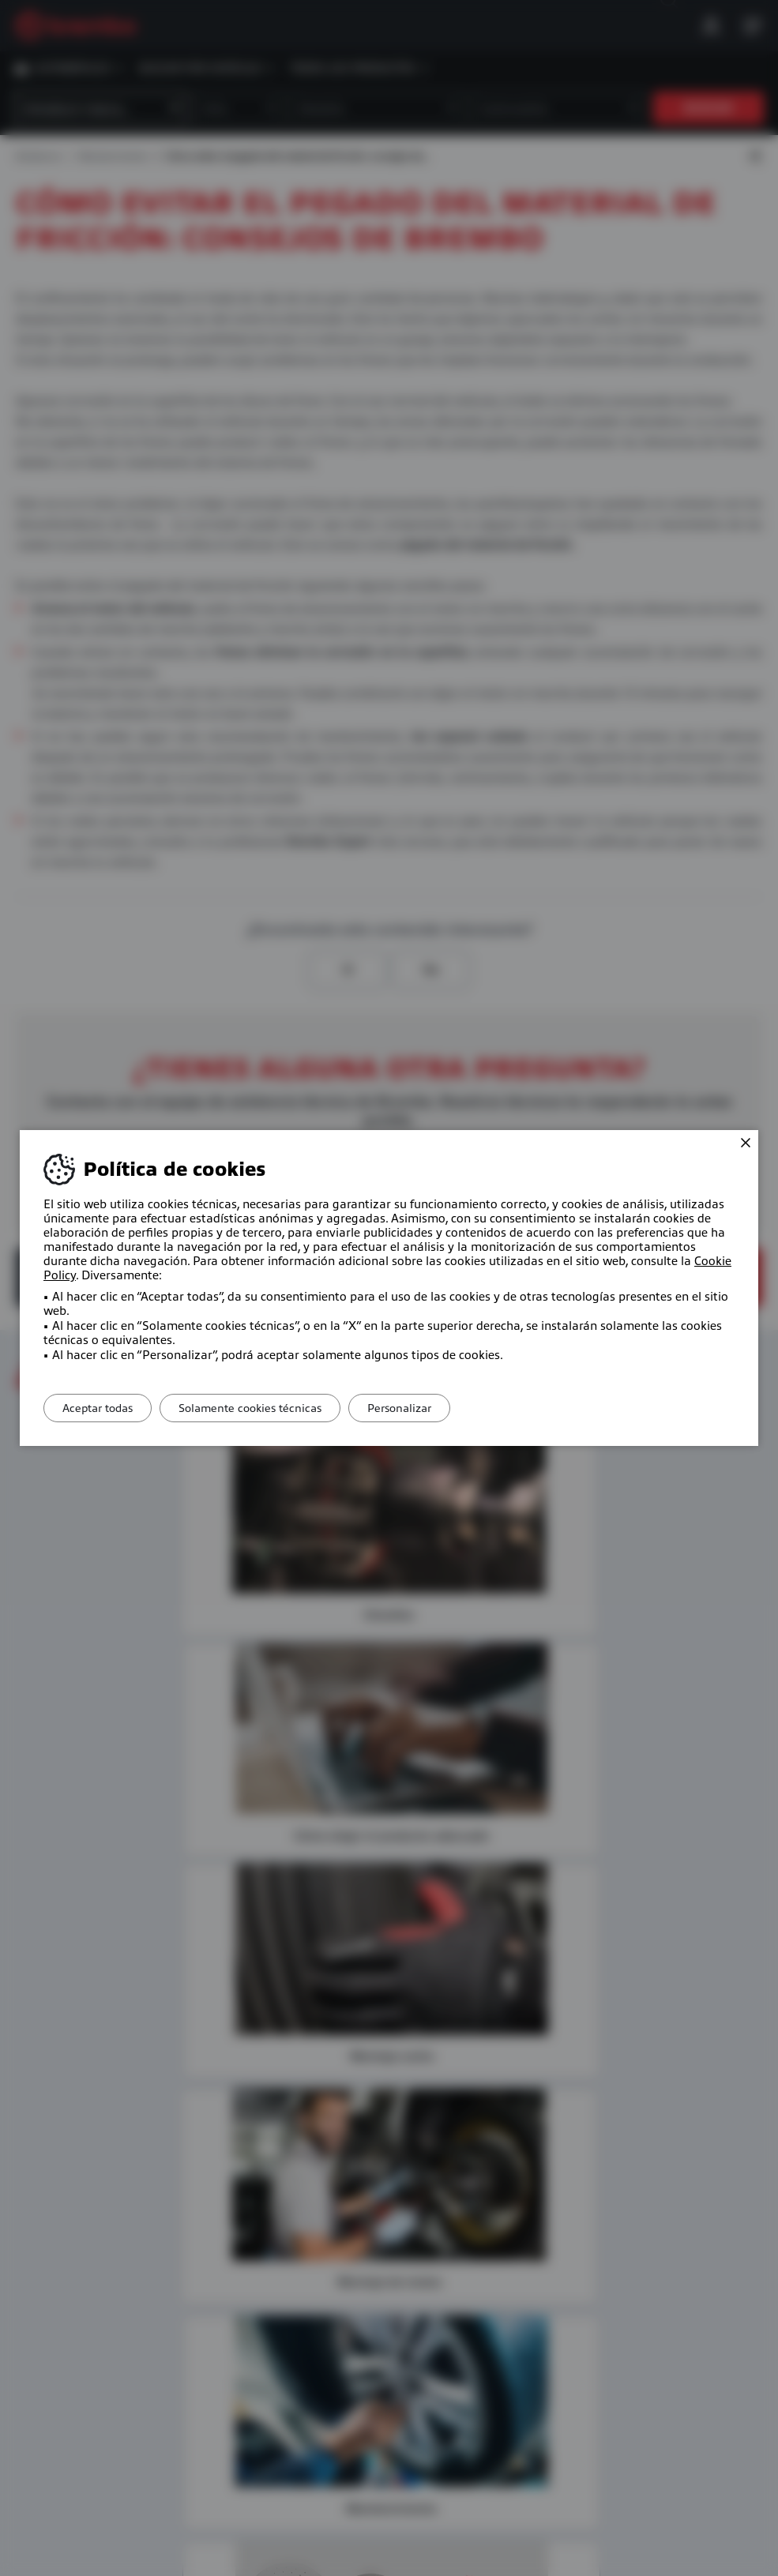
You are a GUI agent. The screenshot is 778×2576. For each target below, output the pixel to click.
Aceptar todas (103, 1408)
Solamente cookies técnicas (266, 1408)
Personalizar (427, 1408)
